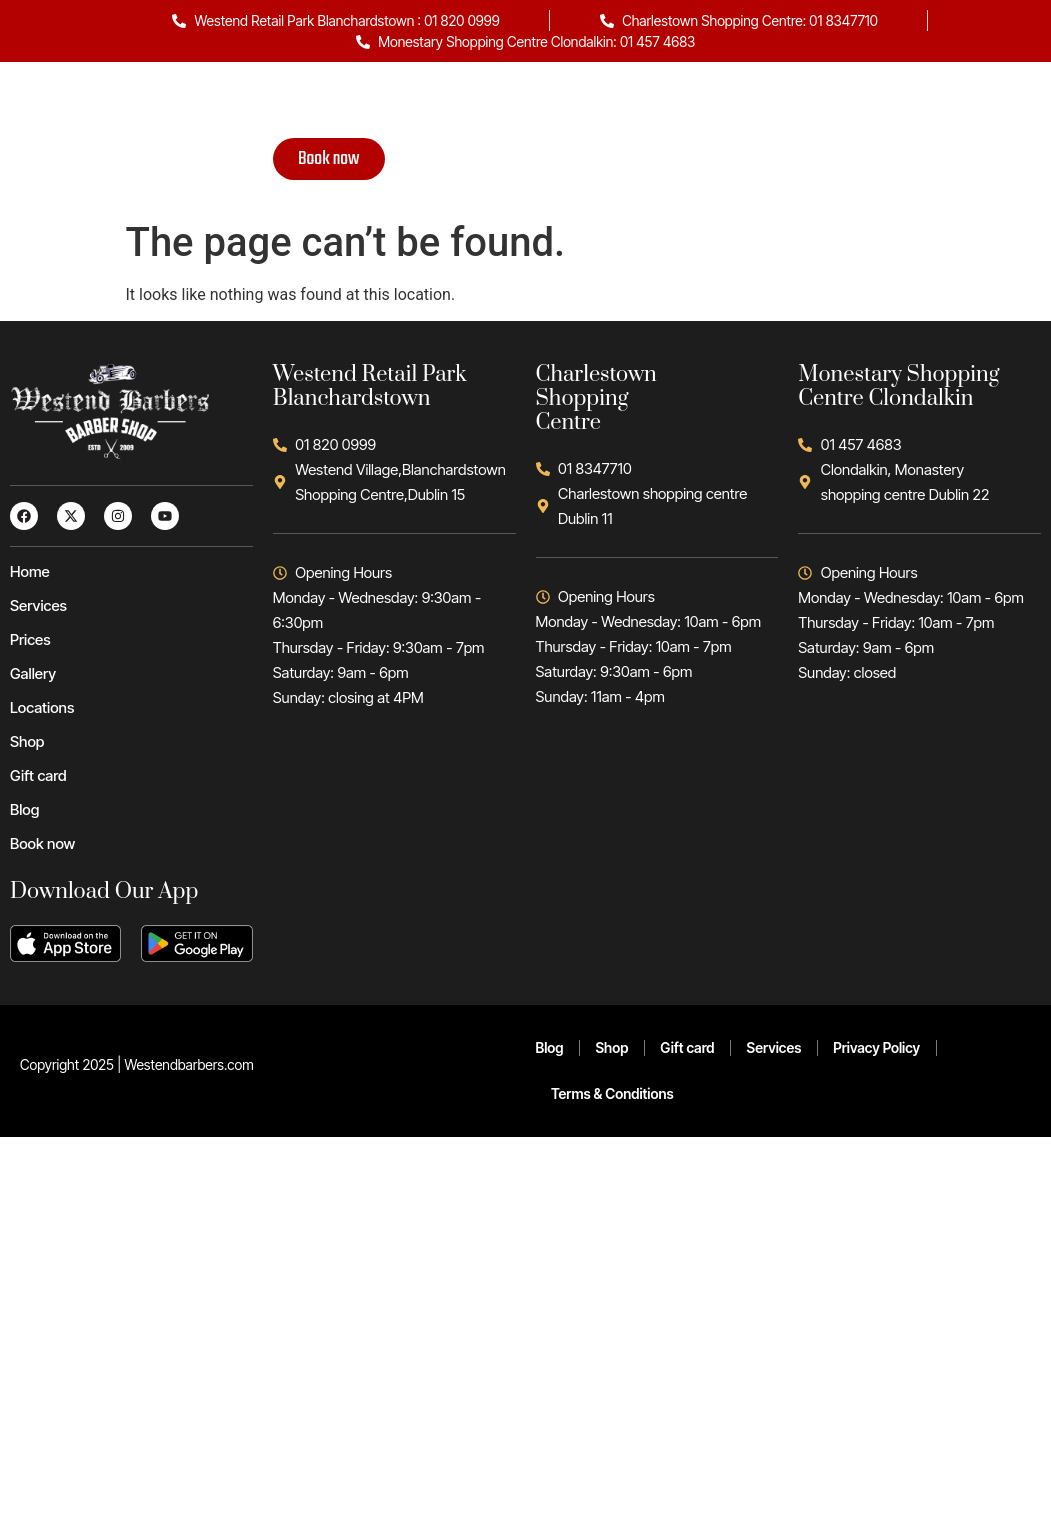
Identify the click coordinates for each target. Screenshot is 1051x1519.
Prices (422, 105)
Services (337, 105)
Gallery (501, 105)
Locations (592, 105)
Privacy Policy (876, 1047)
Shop (676, 105)
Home (255, 105)
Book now (329, 159)
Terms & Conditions (612, 1093)
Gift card (756, 105)
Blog (835, 105)
